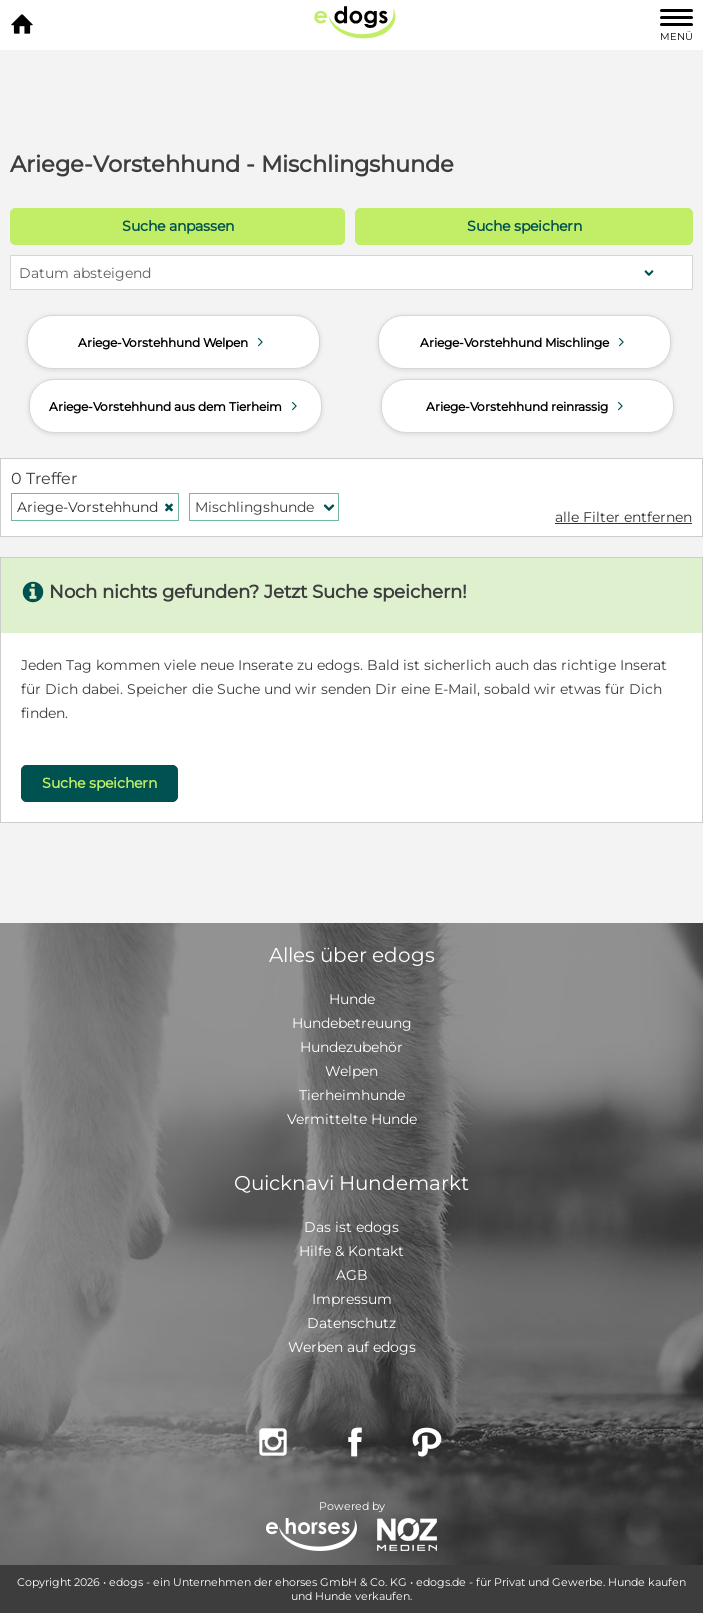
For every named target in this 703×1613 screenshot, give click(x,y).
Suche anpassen (178, 226)
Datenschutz (351, 1323)
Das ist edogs (351, 1227)
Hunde (352, 999)
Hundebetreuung (352, 1023)
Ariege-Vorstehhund (96, 507)
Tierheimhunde (352, 1095)
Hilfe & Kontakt (351, 1251)
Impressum (352, 1299)
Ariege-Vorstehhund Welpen (173, 342)
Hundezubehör (351, 1047)
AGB (352, 1275)
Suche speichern (524, 226)
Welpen (351, 1071)
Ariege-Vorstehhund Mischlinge (524, 342)
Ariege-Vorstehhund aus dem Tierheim (175, 406)
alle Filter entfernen (623, 517)
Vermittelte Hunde (352, 1119)
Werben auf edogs (352, 1347)
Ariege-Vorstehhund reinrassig (527, 406)
